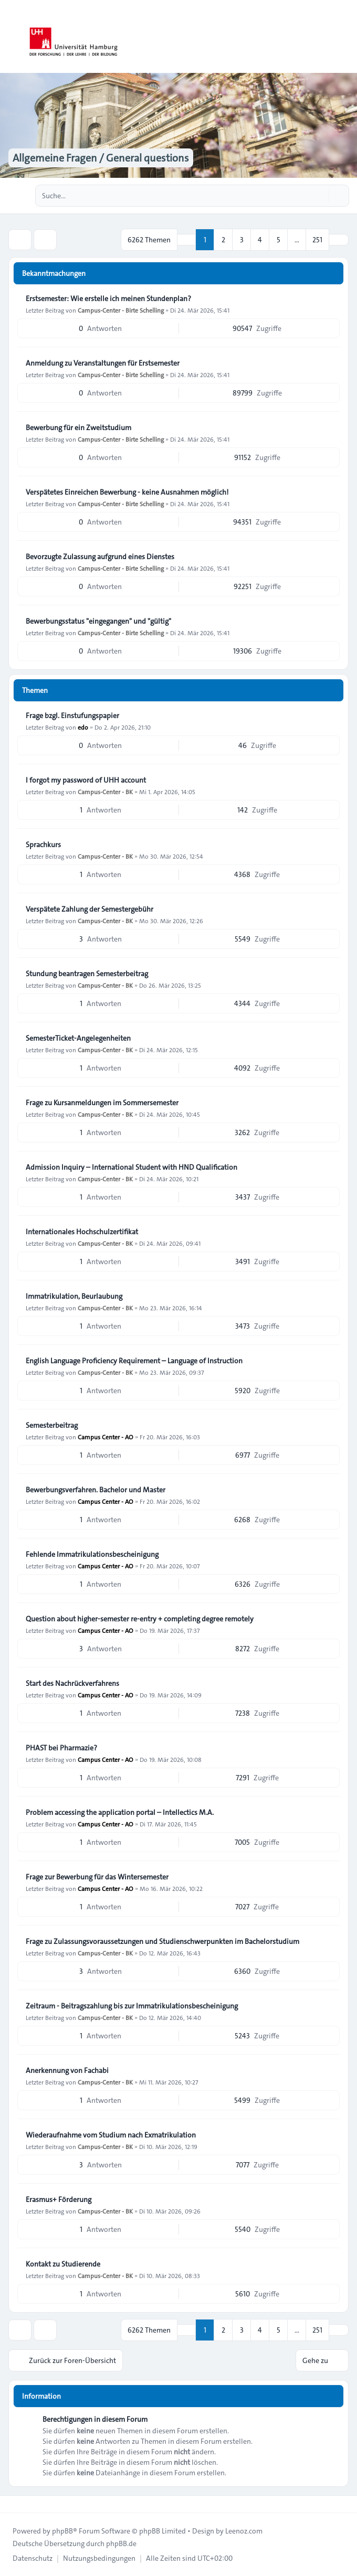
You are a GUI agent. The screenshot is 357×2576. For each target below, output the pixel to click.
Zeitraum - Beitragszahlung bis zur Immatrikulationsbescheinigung (132, 2006)
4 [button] (260, 239)
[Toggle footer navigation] (12, 2504)
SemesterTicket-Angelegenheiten (78, 1038)
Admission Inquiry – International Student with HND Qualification (131, 1167)
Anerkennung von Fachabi (67, 2070)
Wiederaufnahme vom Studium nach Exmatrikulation (111, 2135)
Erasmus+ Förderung (58, 2199)
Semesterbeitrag (52, 1425)
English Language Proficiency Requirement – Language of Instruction (134, 1360)
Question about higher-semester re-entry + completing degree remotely (140, 1618)
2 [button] (223, 239)
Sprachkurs (43, 844)
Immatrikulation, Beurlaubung (74, 1296)
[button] (339, 239)
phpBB (62, 2531)
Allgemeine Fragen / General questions (101, 158)
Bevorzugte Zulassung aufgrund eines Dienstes (100, 556)
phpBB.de (121, 2543)
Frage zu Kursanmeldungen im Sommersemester (102, 1102)
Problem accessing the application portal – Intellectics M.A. (120, 1812)
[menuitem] (32, 2558)
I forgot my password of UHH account (86, 780)
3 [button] (242, 239)
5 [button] (278, 239)
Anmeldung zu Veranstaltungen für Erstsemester (103, 363)
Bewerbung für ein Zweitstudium (78, 427)
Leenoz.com (243, 2531)
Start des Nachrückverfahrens (72, 1683)
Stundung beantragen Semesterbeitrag (87, 973)
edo (83, 727)
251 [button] (317, 239)
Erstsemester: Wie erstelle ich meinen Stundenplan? (108, 298)
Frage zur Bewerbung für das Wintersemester (97, 1877)
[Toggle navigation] (344, 37)
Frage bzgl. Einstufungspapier (72, 715)
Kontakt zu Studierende (63, 2264)
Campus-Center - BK (105, 791)
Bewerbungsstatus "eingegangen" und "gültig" (98, 621)
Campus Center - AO (105, 1436)
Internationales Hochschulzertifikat (82, 1231)
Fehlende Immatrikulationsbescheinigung (92, 1554)
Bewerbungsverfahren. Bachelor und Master (95, 1489)
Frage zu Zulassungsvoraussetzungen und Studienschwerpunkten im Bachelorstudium (162, 1941)
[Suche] (319, 196)
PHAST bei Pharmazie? (61, 1748)
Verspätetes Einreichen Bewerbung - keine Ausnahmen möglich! (127, 492)
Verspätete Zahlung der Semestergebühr (89, 909)
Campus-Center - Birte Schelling (121, 310)
